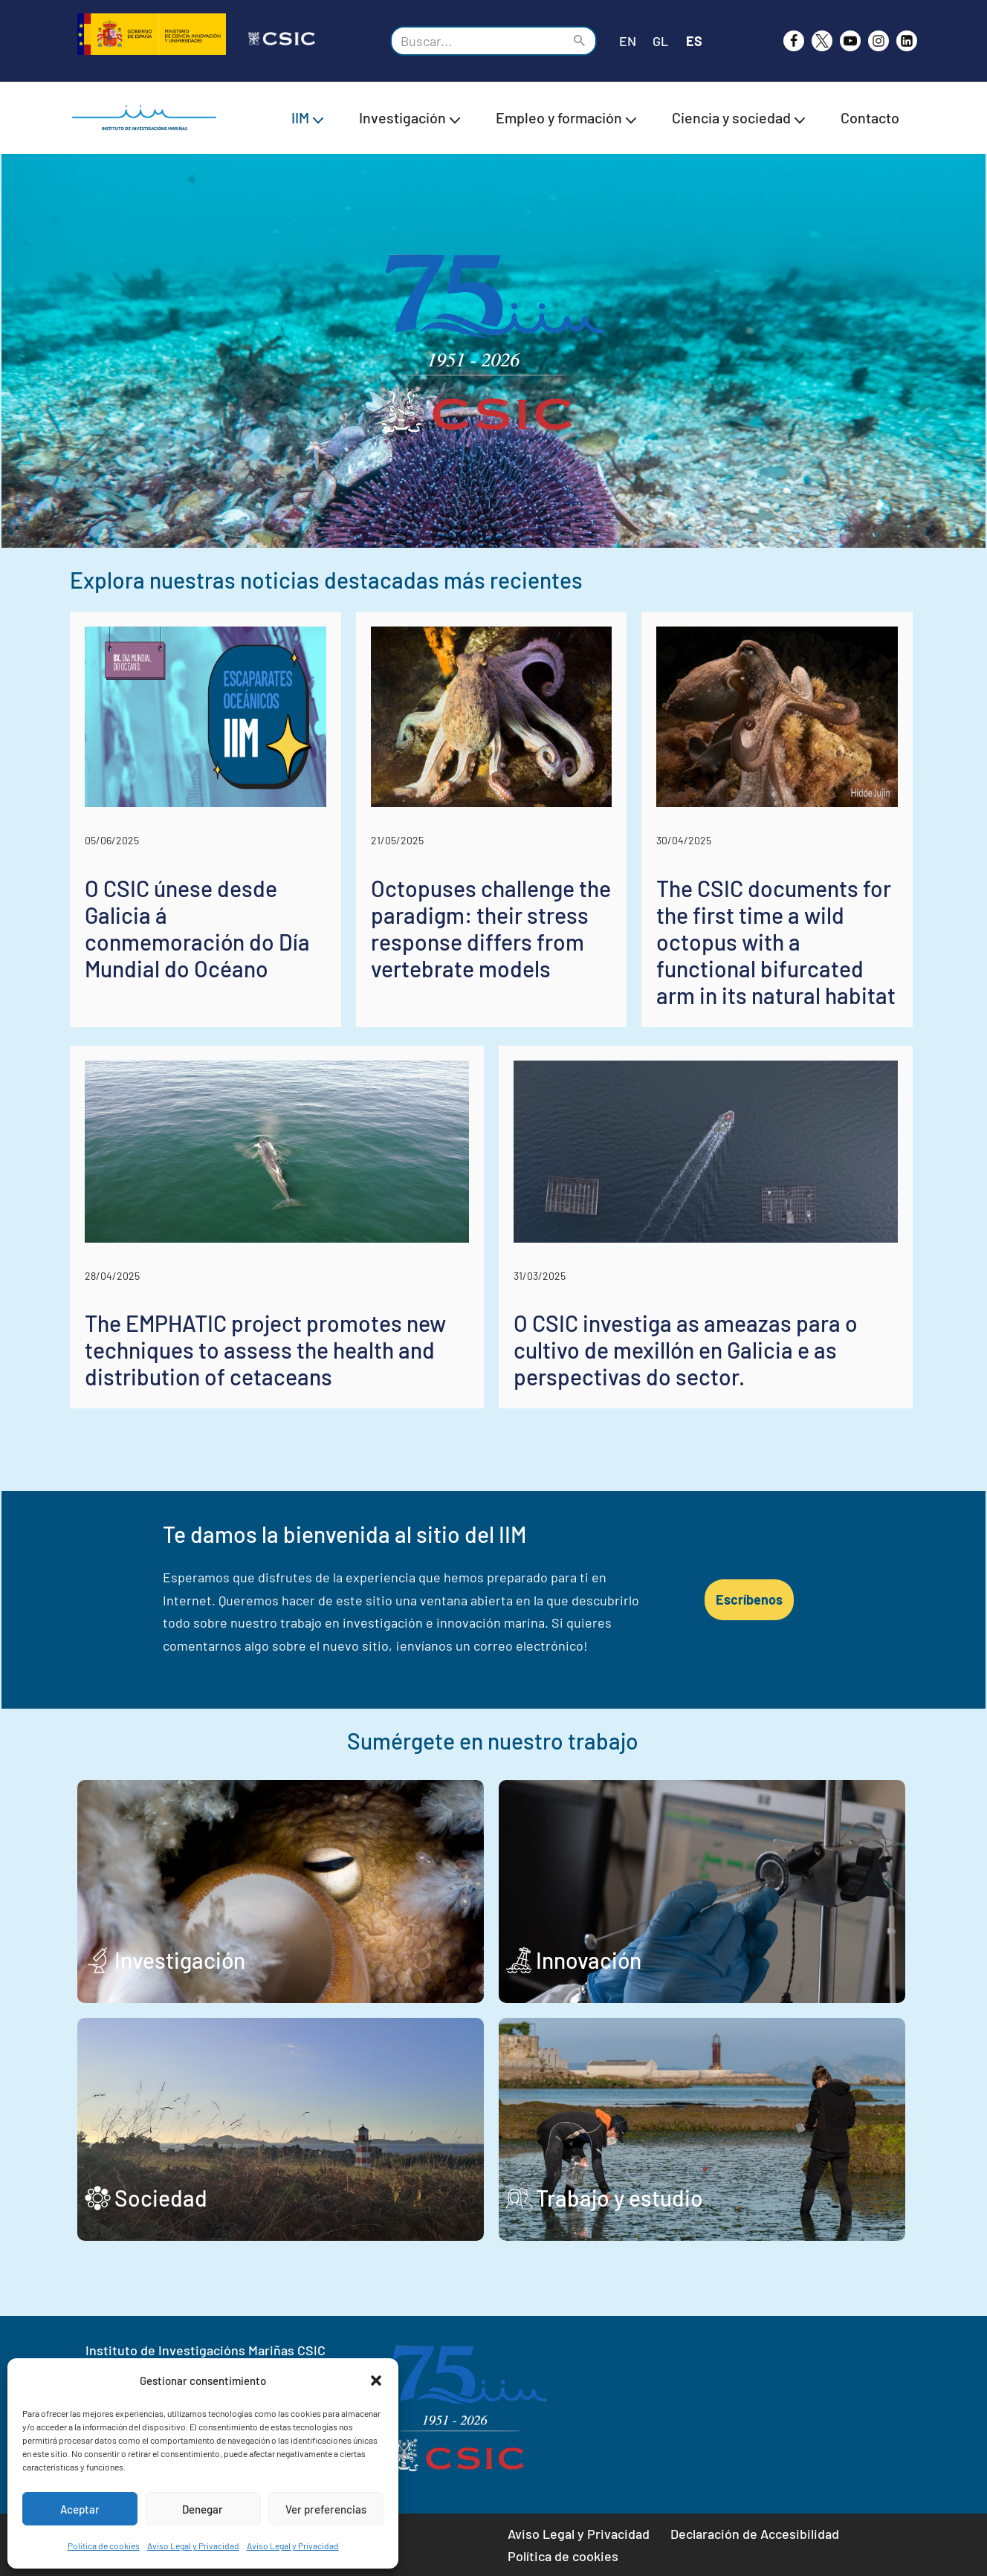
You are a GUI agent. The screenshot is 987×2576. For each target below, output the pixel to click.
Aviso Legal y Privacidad (193, 2545)
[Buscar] (476, 41)
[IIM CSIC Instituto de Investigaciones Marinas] (148, 117)
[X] (822, 40)
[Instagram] (878, 40)
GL (660, 41)
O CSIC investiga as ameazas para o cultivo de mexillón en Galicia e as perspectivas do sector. (688, 1353)
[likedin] (906, 40)
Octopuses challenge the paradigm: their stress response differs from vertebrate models (492, 930)
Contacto (870, 117)
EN (627, 41)
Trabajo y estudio (621, 2201)
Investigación (179, 1963)
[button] (376, 2380)
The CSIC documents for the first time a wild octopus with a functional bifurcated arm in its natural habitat (779, 944)
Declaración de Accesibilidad (754, 2534)
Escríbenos (752, 1603)
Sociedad (160, 2201)
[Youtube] (850, 40)
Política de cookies (104, 2545)
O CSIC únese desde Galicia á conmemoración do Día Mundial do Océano (197, 930)
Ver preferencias (325, 2509)
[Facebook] (793, 40)
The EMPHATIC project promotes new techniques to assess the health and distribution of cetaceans (265, 1353)
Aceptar (80, 2509)
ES (694, 41)
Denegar (202, 2509)
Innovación (591, 1963)
